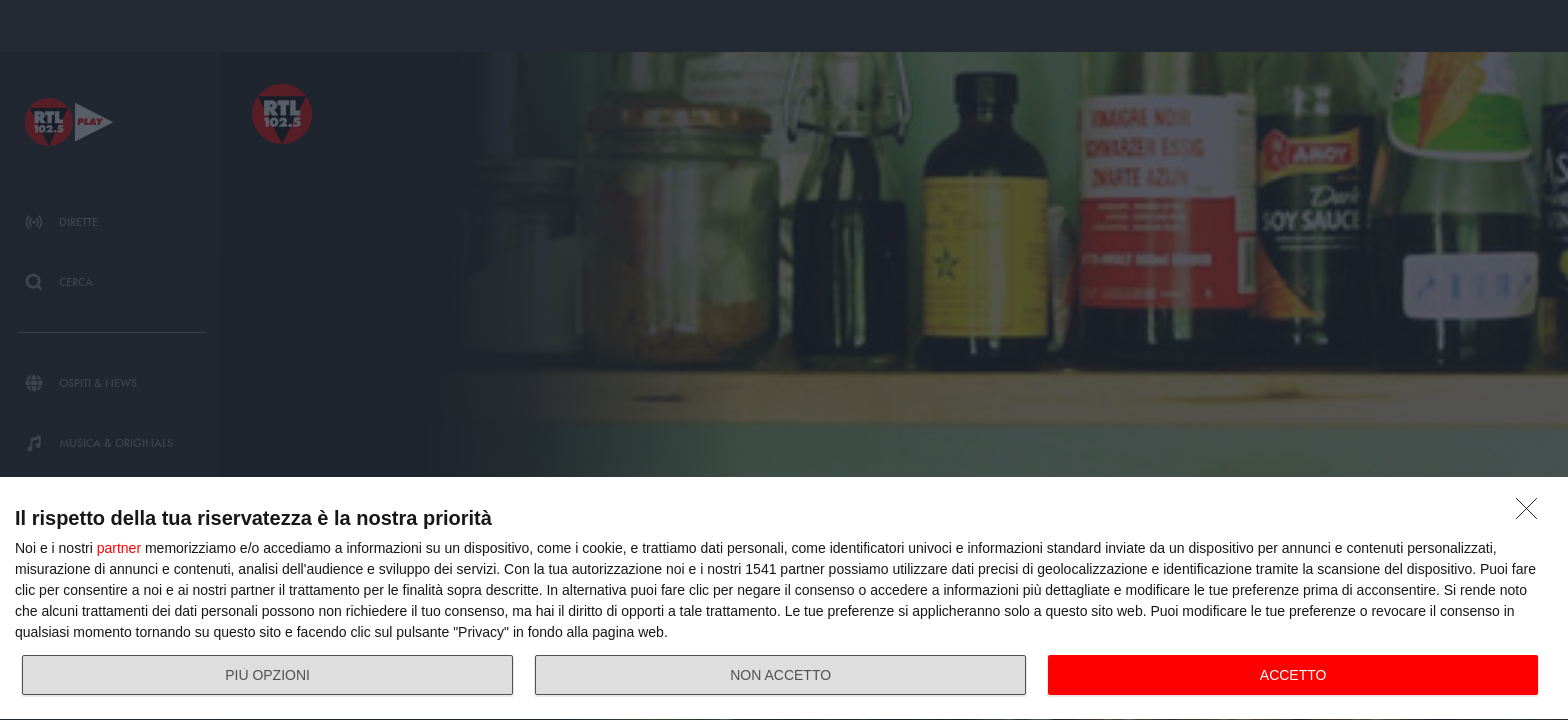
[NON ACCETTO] (1532, 514)
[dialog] (784, 599)
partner (119, 548)
